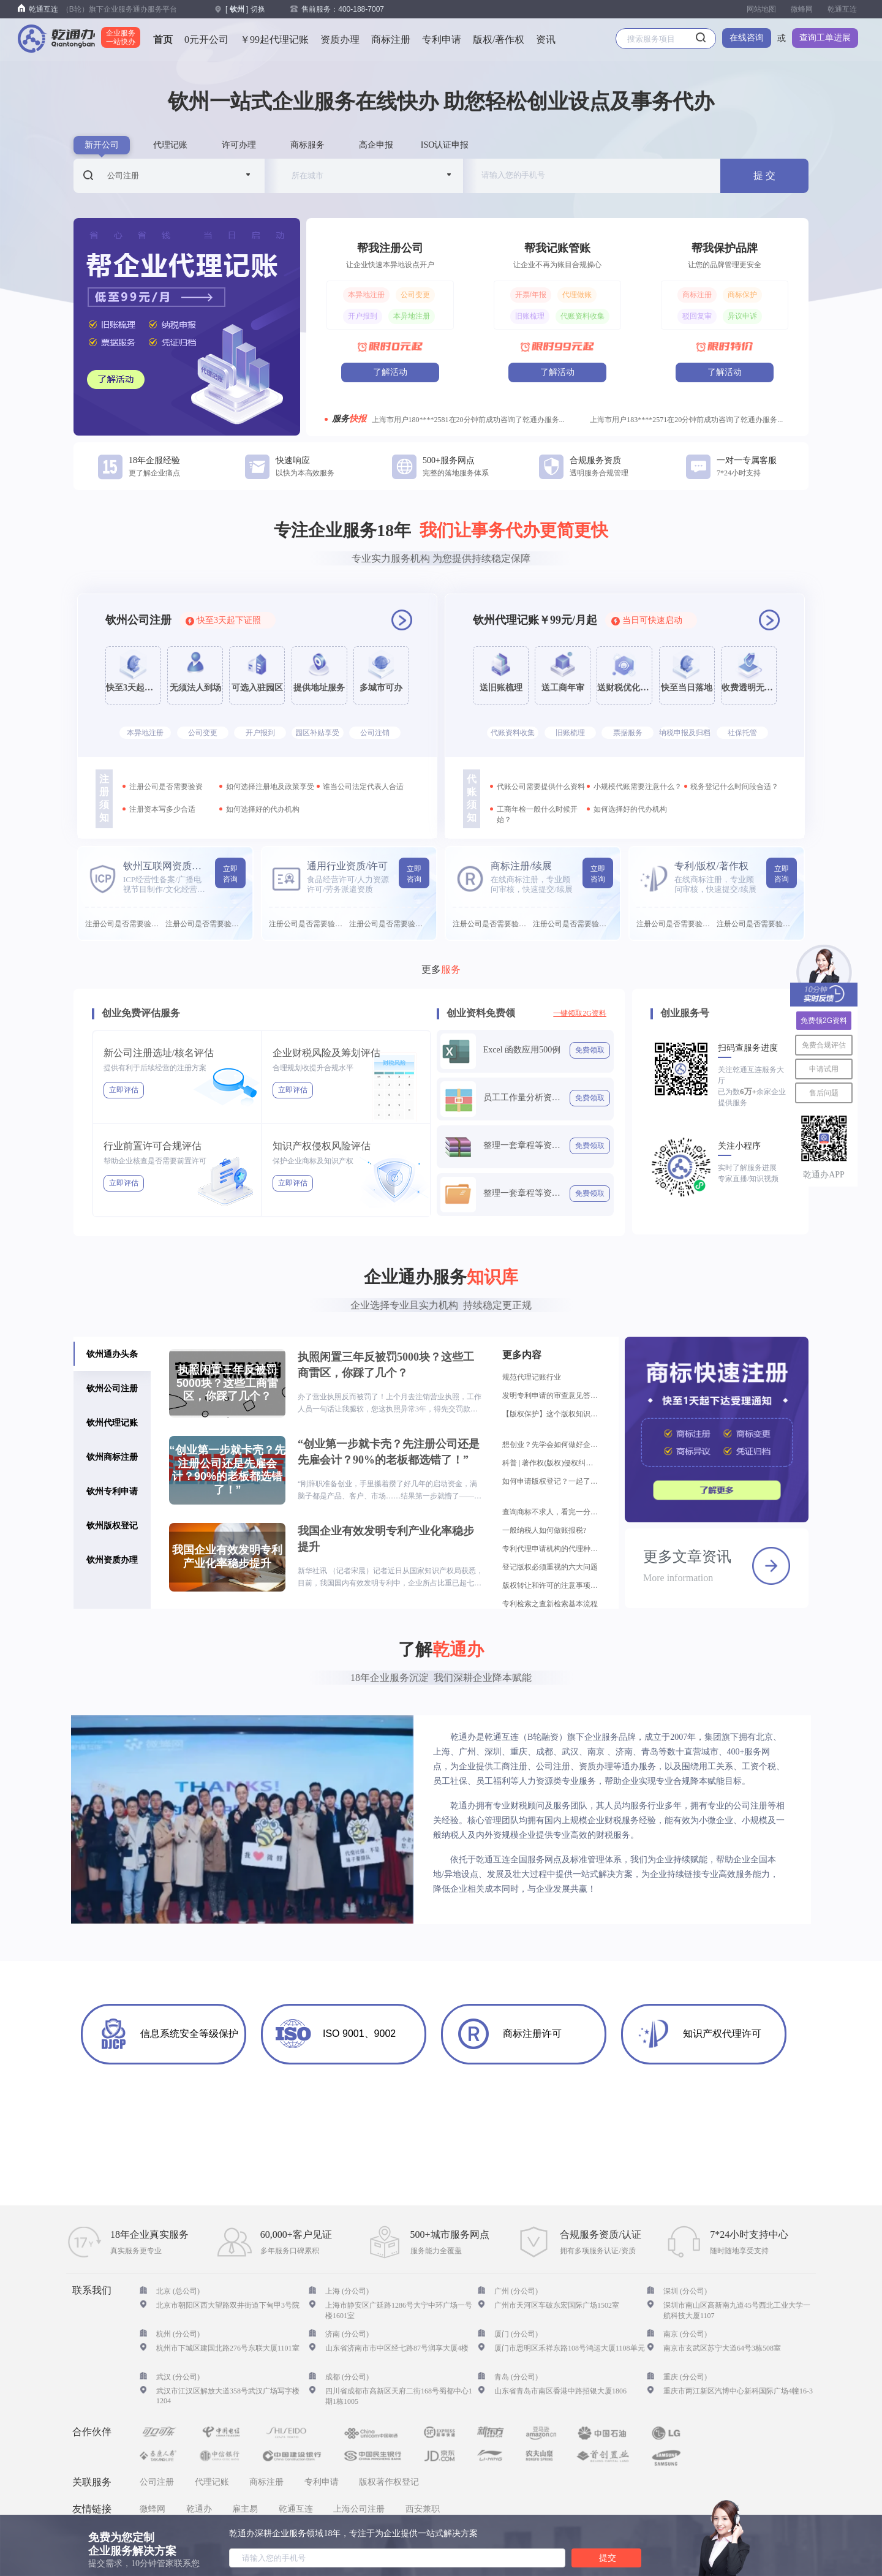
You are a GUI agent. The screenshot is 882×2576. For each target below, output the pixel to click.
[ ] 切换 (245, 9)
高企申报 (376, 144)
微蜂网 (802, 9)
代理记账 (170, 144)
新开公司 (102, 144)
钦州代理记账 (112, 1422)
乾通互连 (842, 9)
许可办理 (239, 144)
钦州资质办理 (112, 1560)
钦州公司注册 (112, 1388)
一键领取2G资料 (579, 1013)
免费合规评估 (824, 1045)
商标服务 (307, 144)
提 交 (764, 175)
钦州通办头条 (112, 1354)
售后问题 (824, 1093)
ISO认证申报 (445, 144)
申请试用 (824, 1069)
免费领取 (590, 1050)
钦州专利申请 (112, 1491)
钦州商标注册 (112, 1457)
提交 (607, 2558)
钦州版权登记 (112, 1525)
